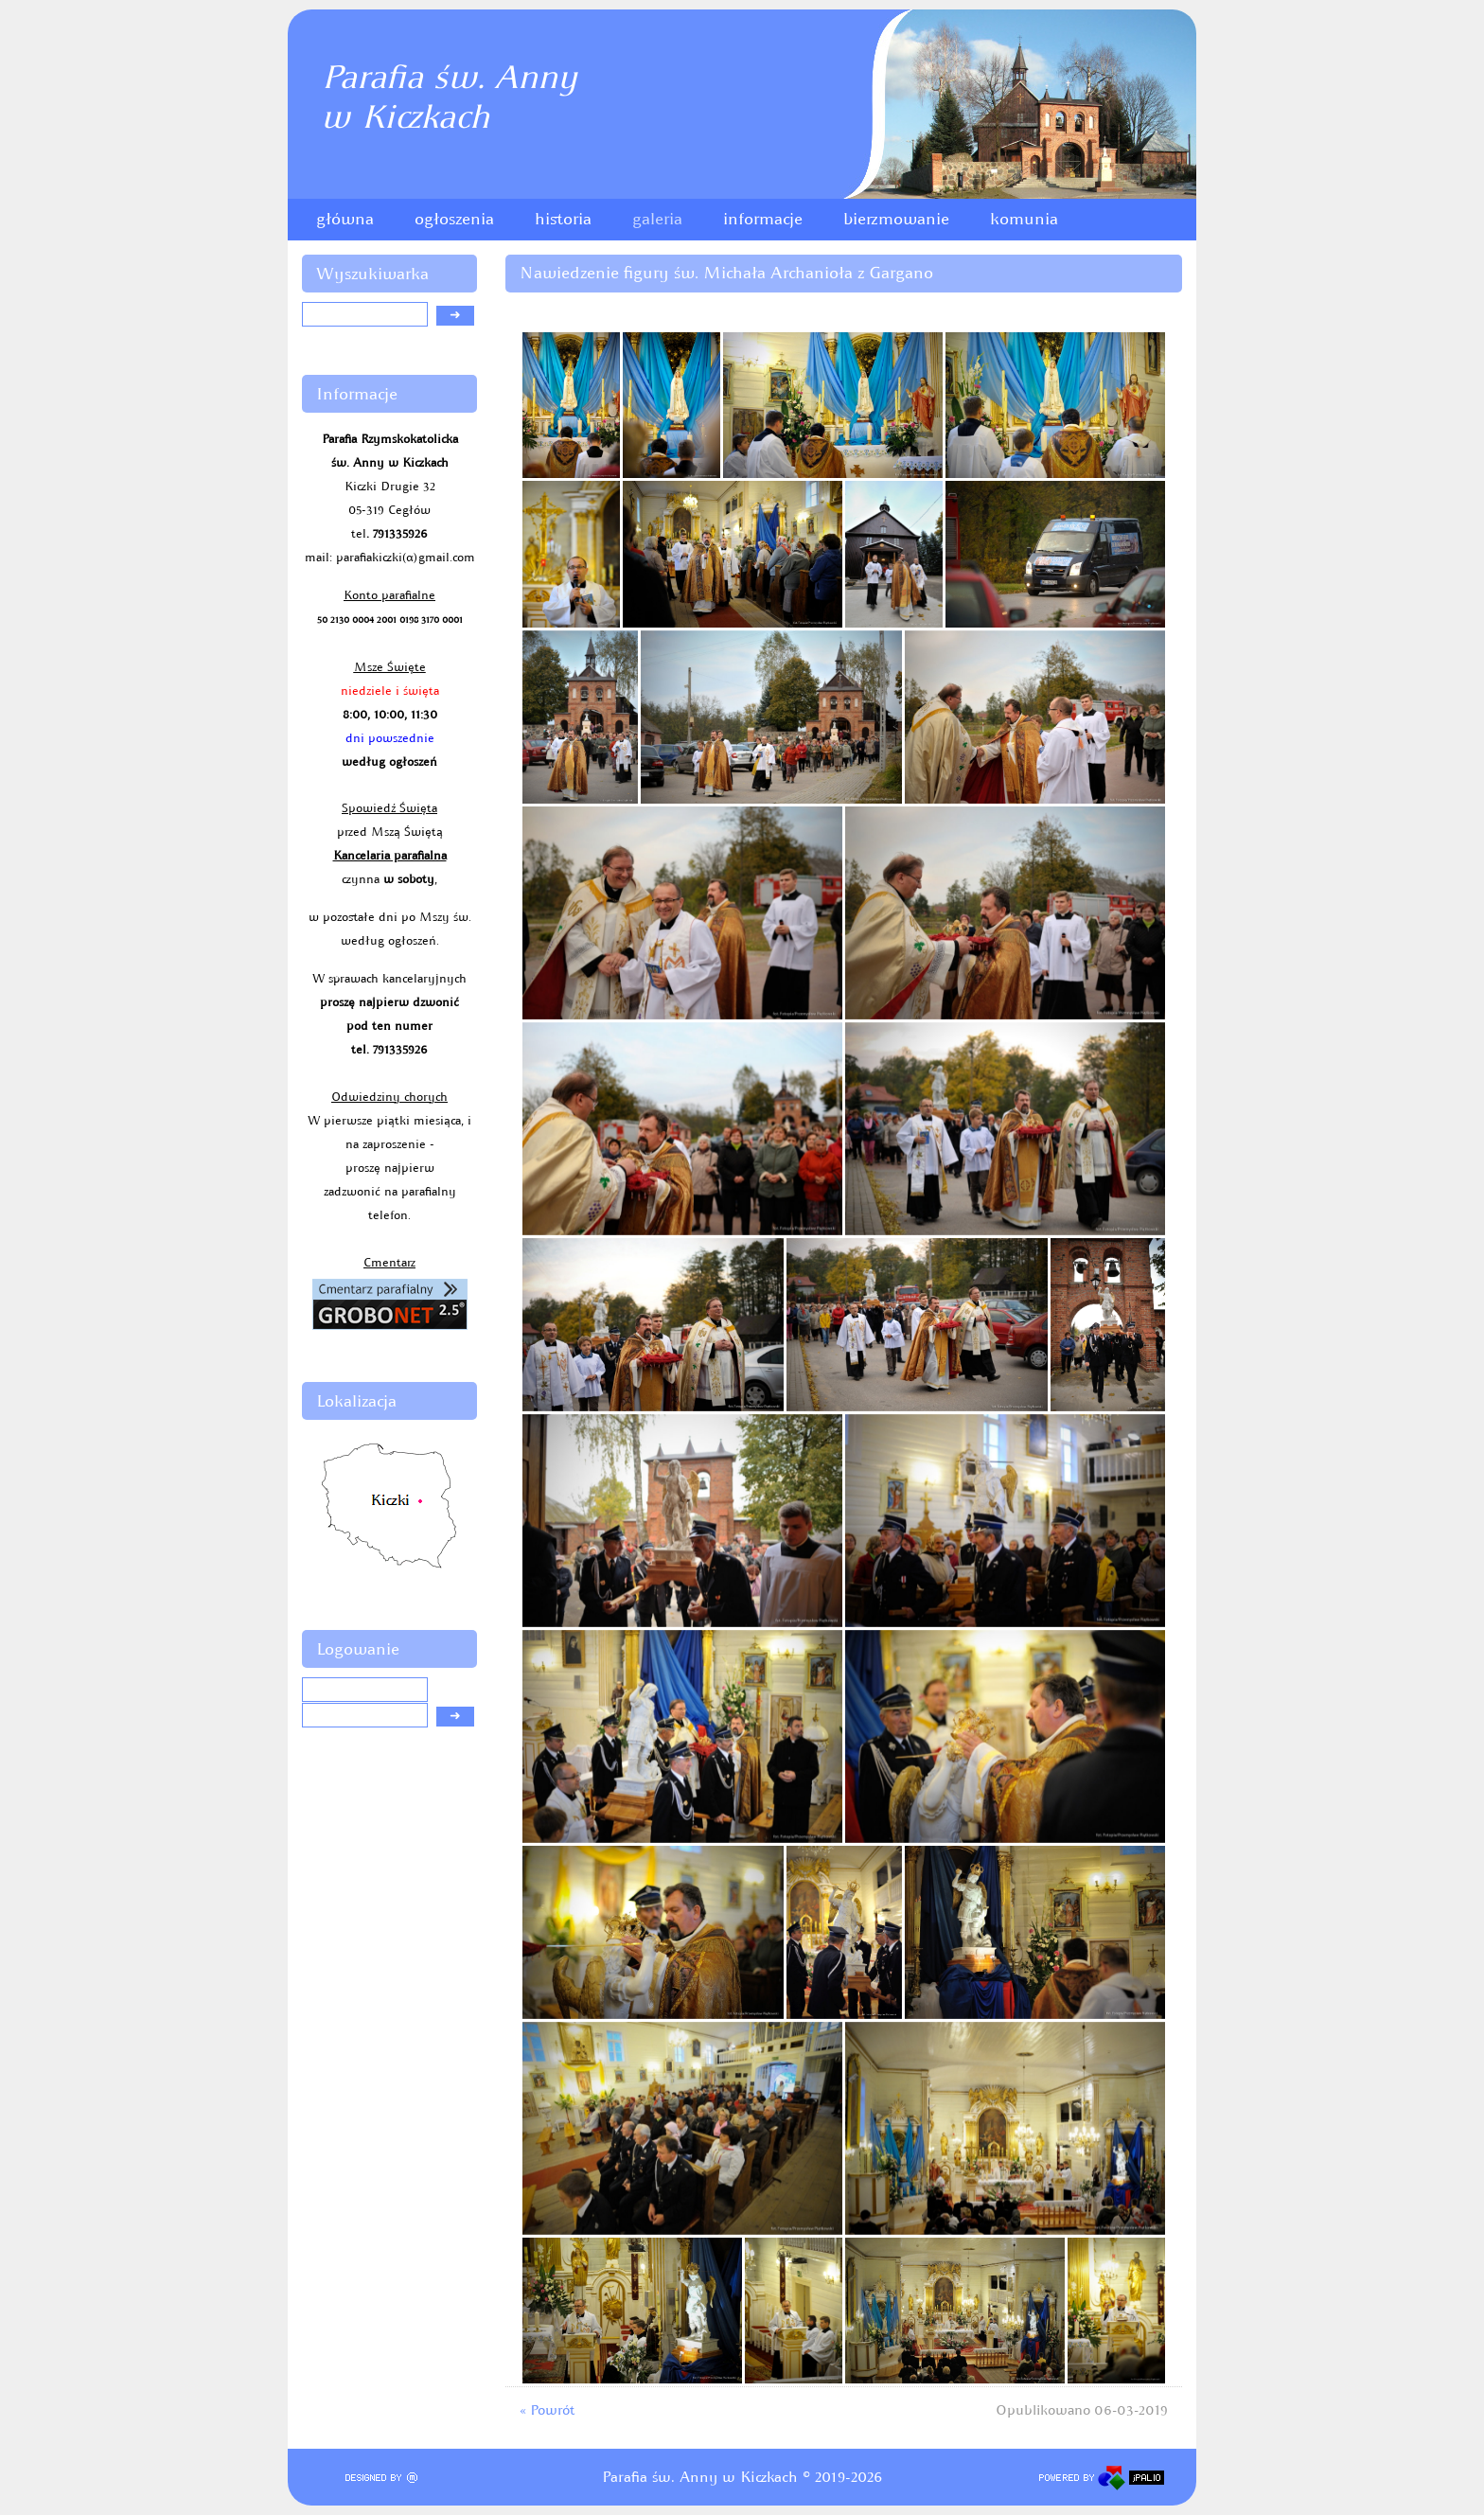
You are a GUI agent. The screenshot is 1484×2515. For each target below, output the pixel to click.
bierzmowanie (896, 218)
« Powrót (547, 2409)
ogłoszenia (454, 218)
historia (563, 218)
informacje (763, 218)
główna (345, 218)
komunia (1024, 218)
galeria (657, 218)
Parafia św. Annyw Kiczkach (449, 96)
